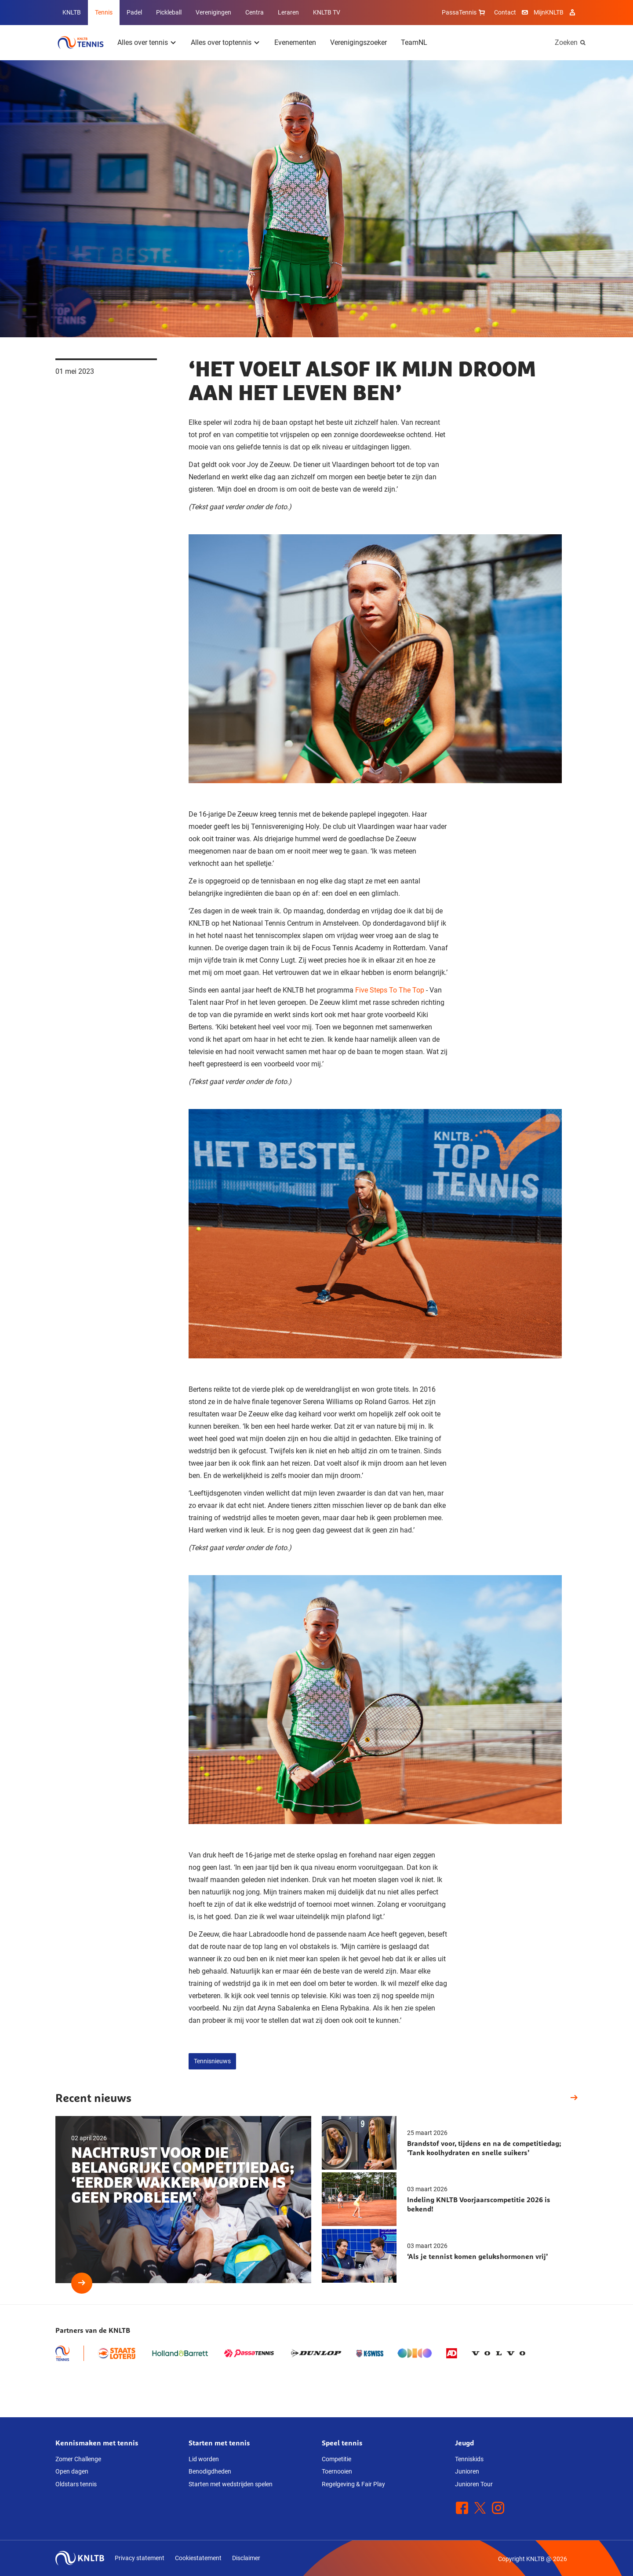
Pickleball (169, 12)
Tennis (104, 12)
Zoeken (566, 42)
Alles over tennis (142, 42)
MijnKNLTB (549, 12)
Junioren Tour (474, 2484)
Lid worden (204, 2459)
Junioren (467, 2471)
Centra (254, 12)
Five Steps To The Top (389, 990)
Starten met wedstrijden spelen (231, 2484)
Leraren (288, 12)
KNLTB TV (326, 12)
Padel (134, 12)
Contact (505, 12)
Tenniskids (469, 2459)
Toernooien (337, 2471)
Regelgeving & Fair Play (353, 2484)
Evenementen (295, 42)
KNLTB (71, 12)
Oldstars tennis (76, 2484)
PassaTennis (464, 12)
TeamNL (414, 42)
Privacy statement (139, 2557)
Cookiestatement (198, 2557)
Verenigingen (213, 12)
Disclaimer (246, 2557)
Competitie (336, 2459)
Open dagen (71, 2471)
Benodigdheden (210, 2471)
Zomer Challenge (78, 2459)
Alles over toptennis (221, 42)
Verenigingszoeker (358, 42)
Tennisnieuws (212, 2061)
